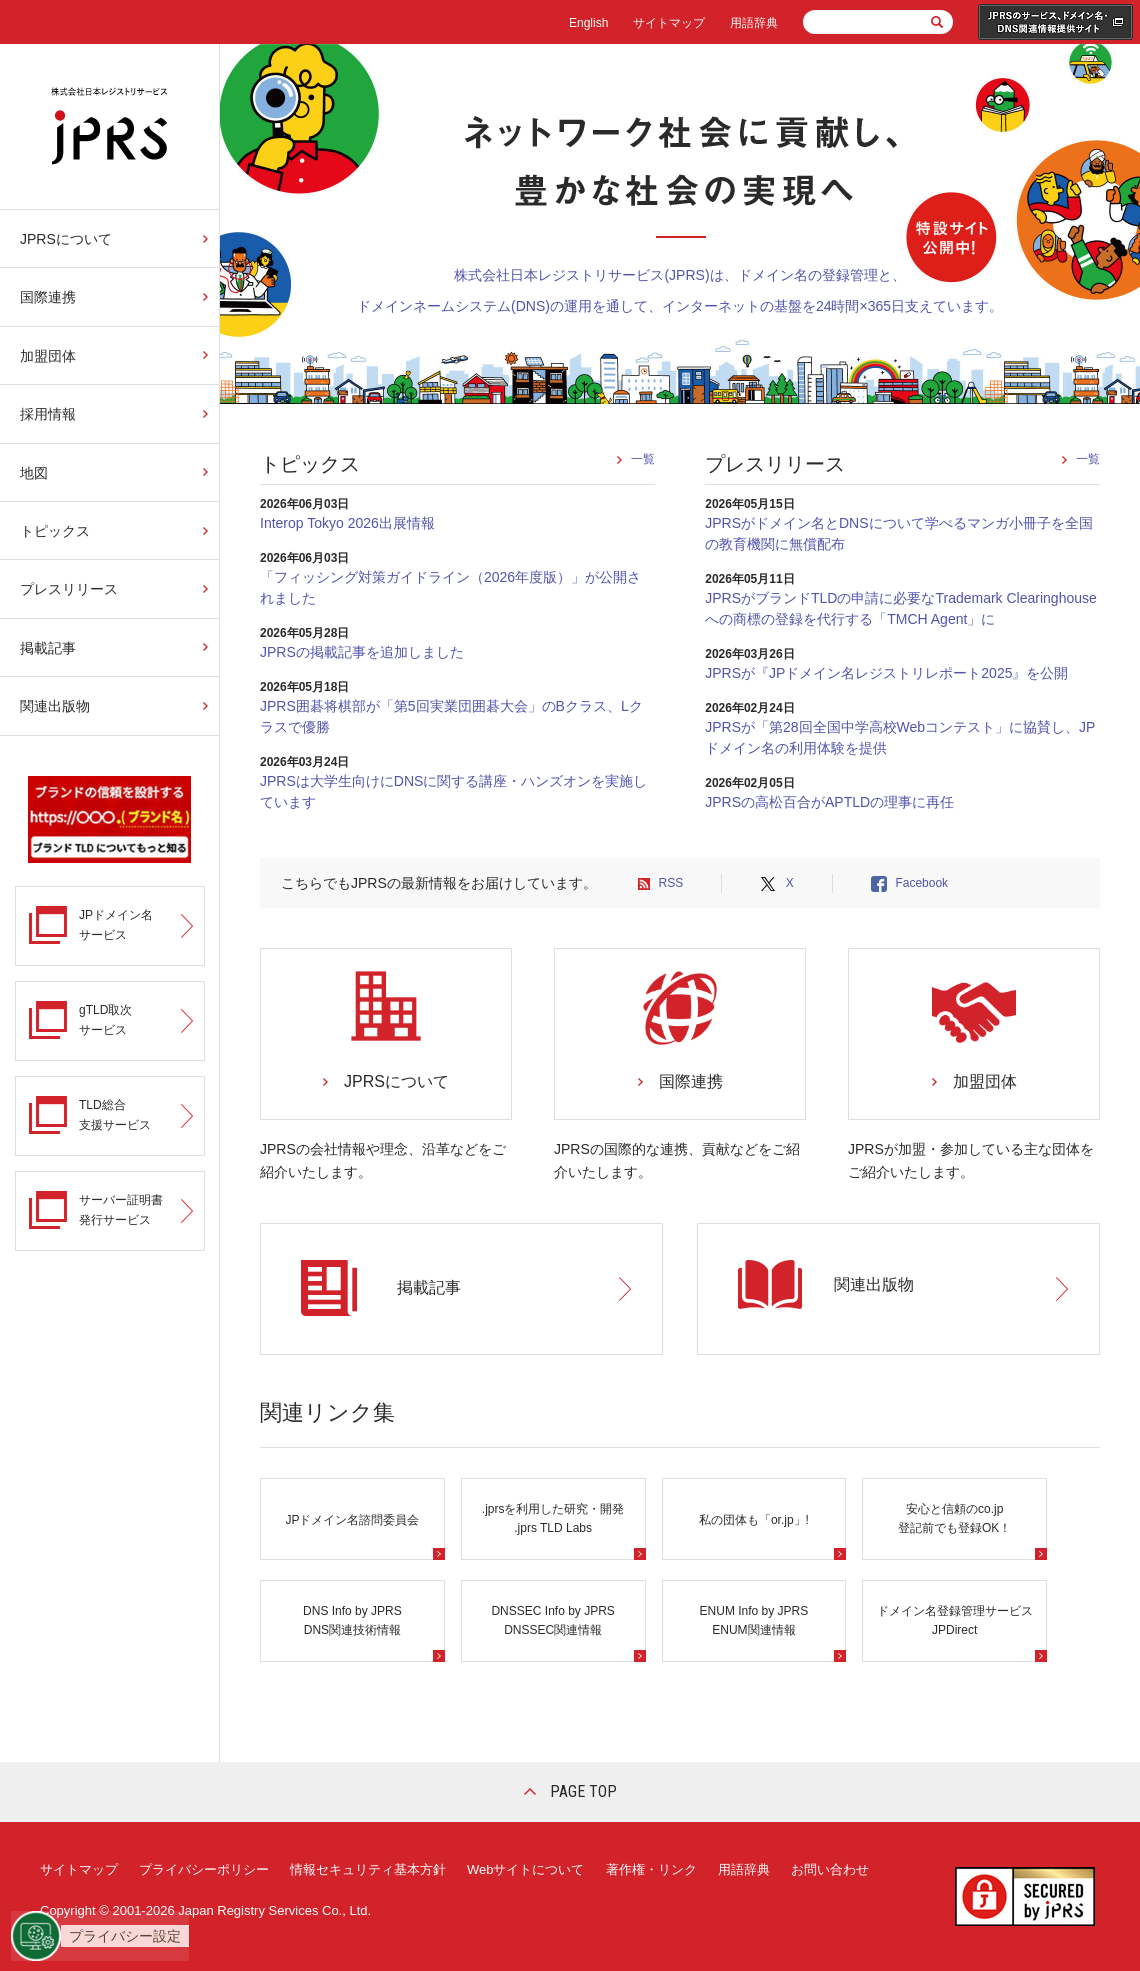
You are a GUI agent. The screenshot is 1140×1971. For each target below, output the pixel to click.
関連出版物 (55, 706)
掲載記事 (48, 648)
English (588, 23)
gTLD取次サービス (105, 1019)
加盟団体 (48, 356)
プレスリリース (69, 589)
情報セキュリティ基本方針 (368, 1869)
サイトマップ (669, 23)
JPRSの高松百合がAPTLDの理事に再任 (829, 802)
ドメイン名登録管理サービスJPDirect (955, 1620)
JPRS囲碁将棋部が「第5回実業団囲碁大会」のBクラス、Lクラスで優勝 (451, 716)
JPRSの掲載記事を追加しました (362, 652)
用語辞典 (754, 23)
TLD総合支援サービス (115, 1114)
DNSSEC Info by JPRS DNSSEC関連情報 (552, 1620)
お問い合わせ (830, 1869)
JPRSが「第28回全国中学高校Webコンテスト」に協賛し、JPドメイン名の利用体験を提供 (900, 737)
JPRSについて (66, 239)
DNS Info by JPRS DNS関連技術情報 (352, 1620)
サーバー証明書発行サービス (121, 1209)
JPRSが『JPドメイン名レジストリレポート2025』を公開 (886, 673)
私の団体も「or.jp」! (754, 1520)
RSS (670, 883)
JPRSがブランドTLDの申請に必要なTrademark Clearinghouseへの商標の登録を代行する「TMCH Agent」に (901, 608)
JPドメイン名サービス (116, 924)
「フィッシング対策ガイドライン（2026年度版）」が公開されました (450, 587)
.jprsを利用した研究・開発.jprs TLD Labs (553, 1518)
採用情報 (48, 414)
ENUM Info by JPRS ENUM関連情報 (754, 1620)
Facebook (921, 883)
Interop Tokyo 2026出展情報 (347, 523)
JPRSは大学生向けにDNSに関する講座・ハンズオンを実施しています (453, 791)
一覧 (643, 459)
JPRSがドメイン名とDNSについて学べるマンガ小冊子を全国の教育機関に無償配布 (898, 533)
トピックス (55, 531)
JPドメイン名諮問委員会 (352, 1520)
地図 (34, 473)
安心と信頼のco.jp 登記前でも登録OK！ (954, 1518)
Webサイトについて (526, 1869)
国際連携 (48, 297)
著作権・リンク (651, 1869)
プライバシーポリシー (204, 1869)
